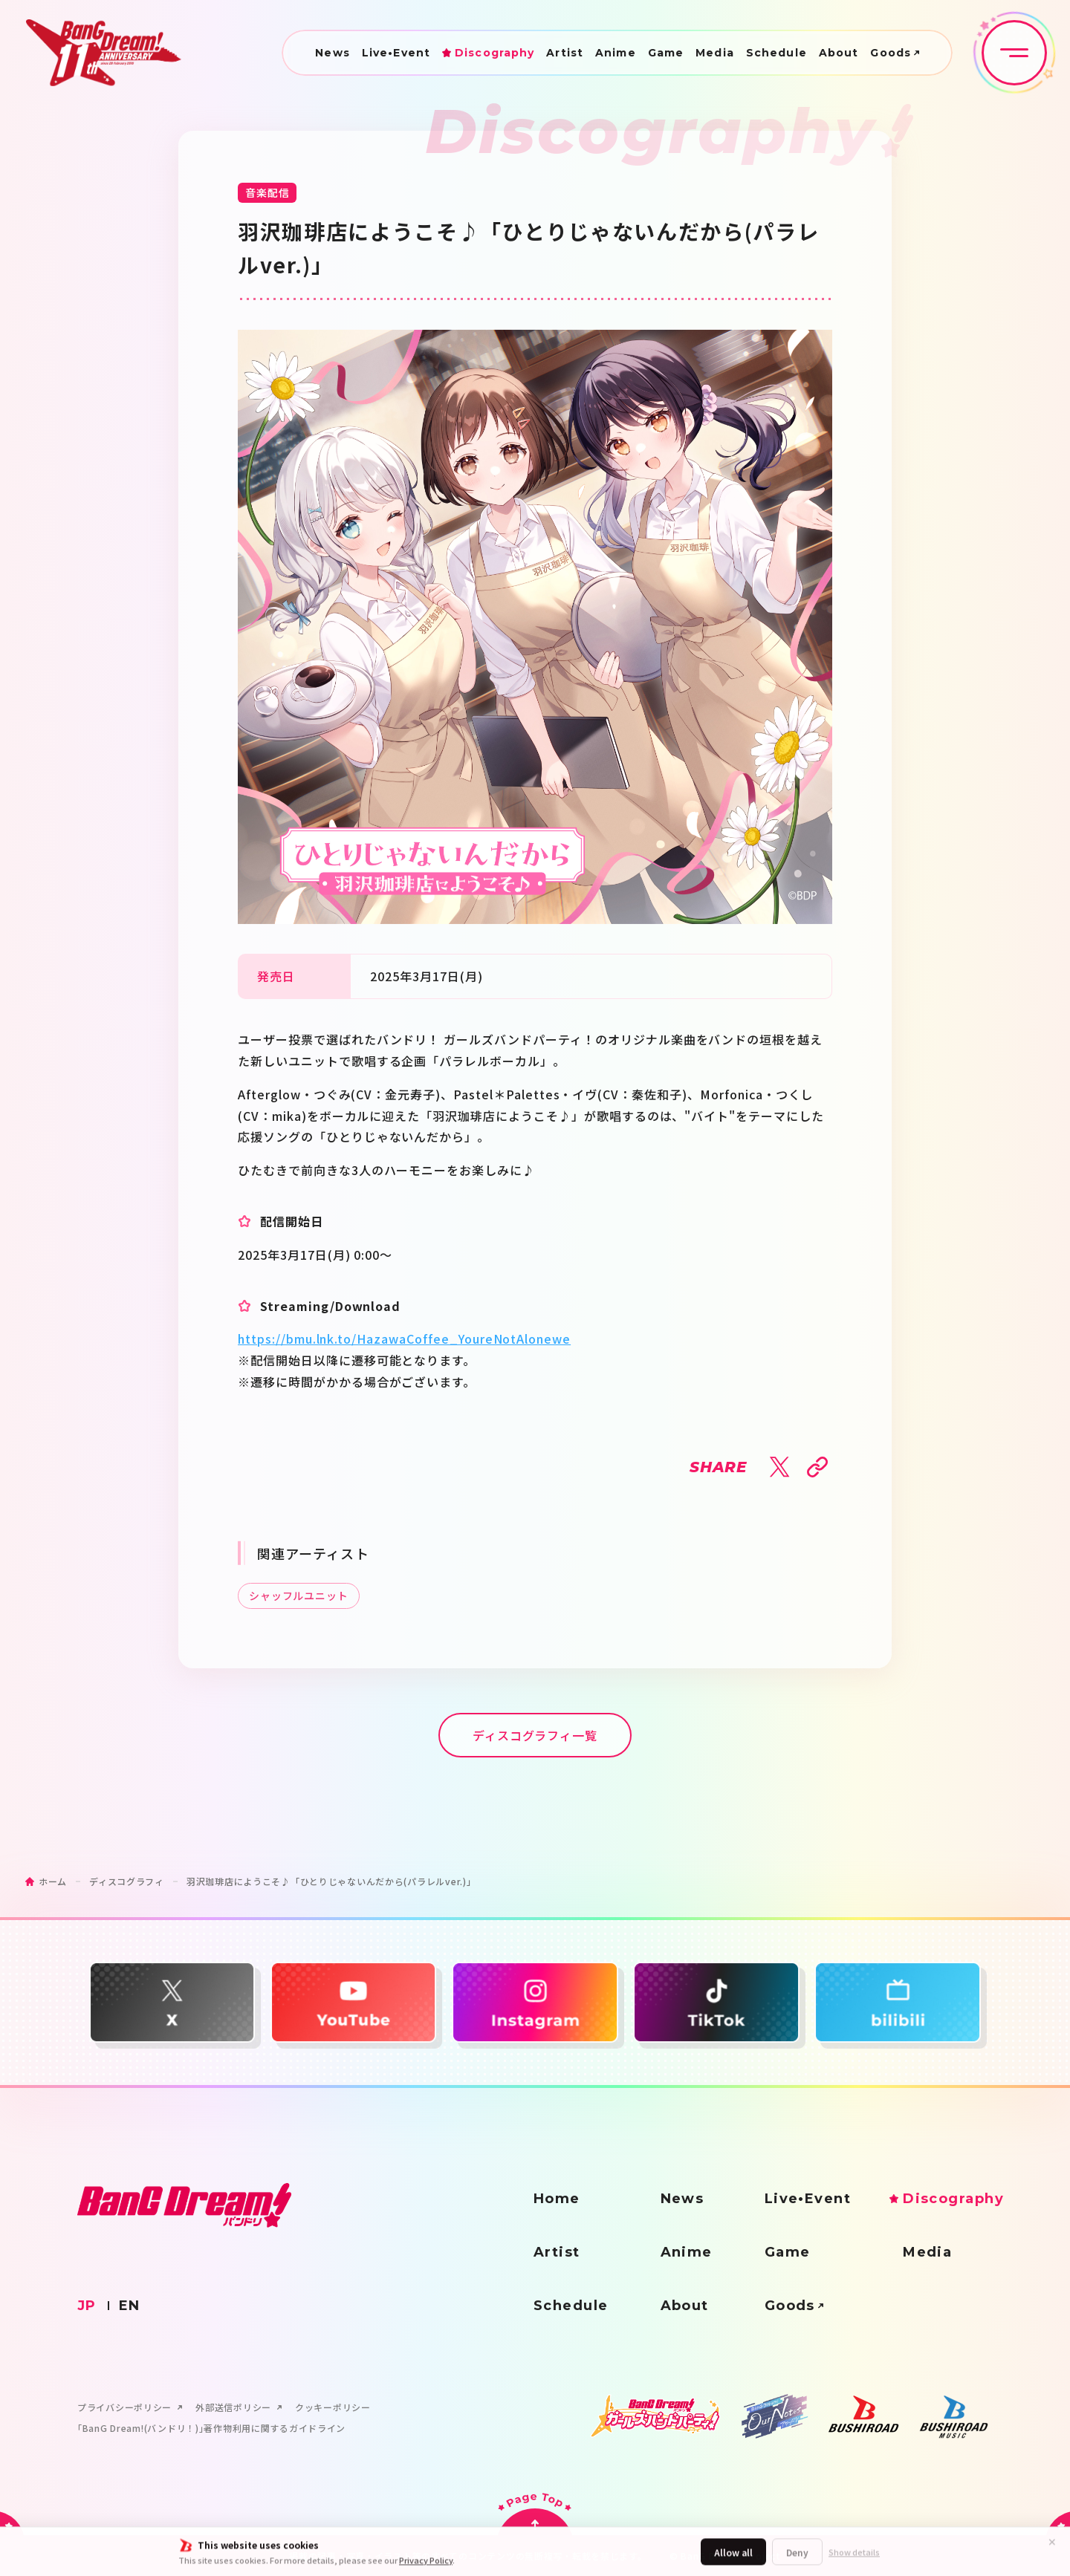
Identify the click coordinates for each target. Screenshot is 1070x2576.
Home (557, 2198)
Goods (890, 53)
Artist (564, 53)
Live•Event (396, 53)
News (332, 53)
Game (666, 53)
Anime (615, 53)
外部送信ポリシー (233, 2407)
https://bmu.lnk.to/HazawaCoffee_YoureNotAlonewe (404, 1338)
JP (87, 2305)
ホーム (53, 1881)
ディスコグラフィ (126, 1881)
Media (715, 53)
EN (129, 2305)
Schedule (776, 53)
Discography (494, 53)
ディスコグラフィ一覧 (535, 1735)
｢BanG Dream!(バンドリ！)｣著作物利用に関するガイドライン (211, 2428)
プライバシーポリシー (124, 2407)
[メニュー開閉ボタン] (1014, 52)
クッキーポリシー (333, 2407)
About (839, 53)
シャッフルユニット (298, 1595)
